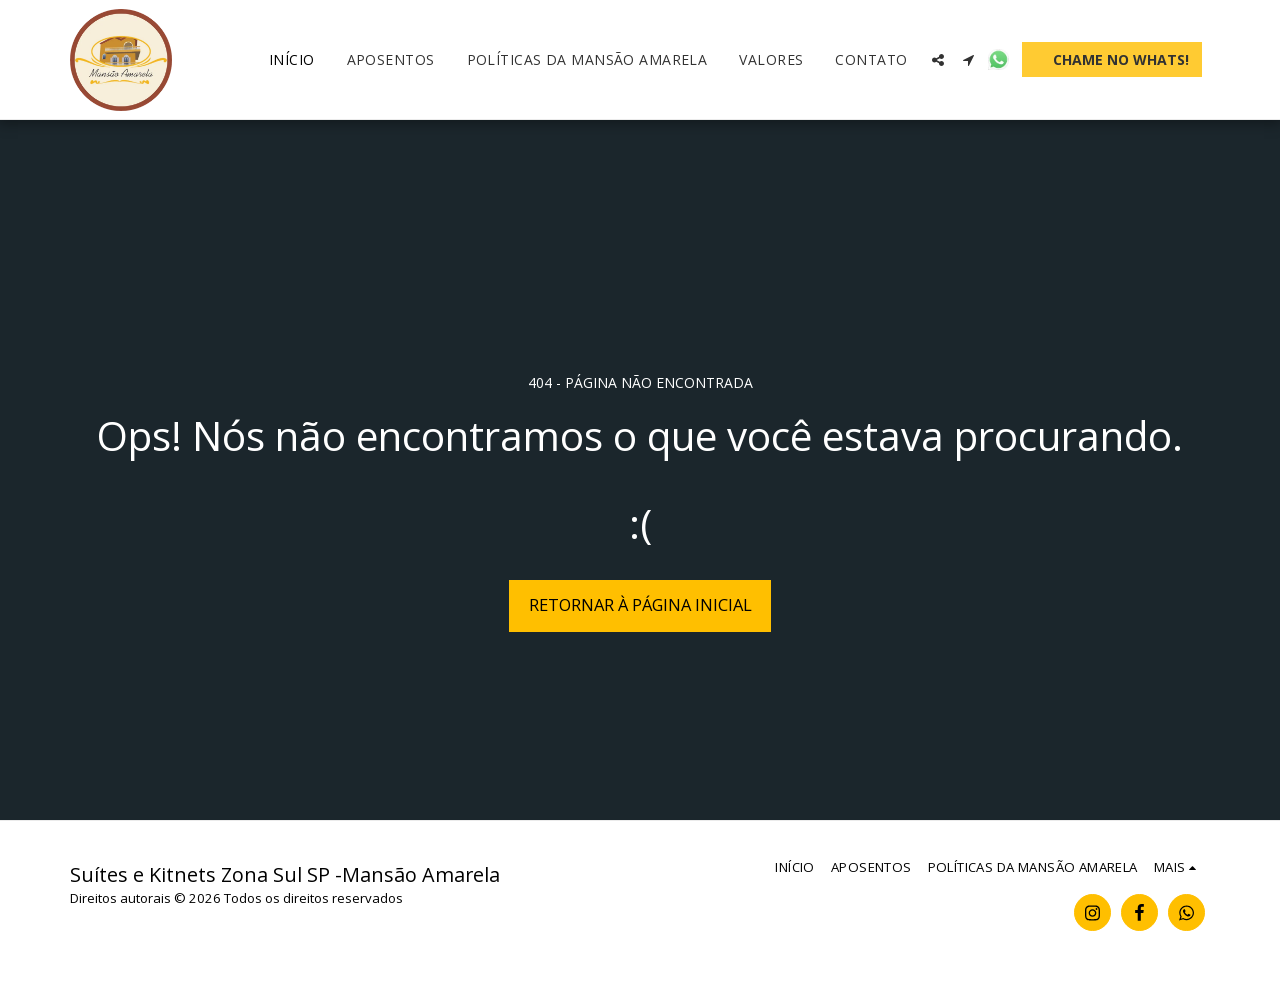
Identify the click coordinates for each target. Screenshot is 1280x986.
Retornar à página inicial (640, 604)
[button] (938, 60)
